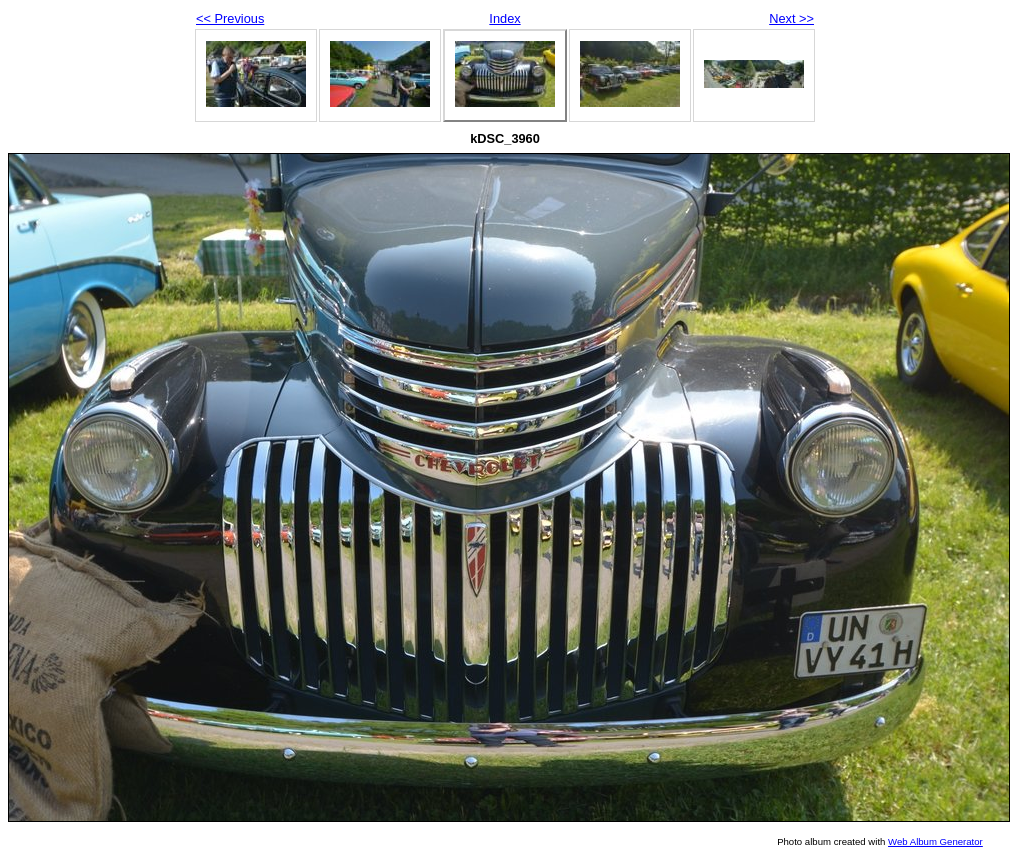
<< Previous (230, 18)
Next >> (791, 18)
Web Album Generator (935, 841)
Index (504, 18)
